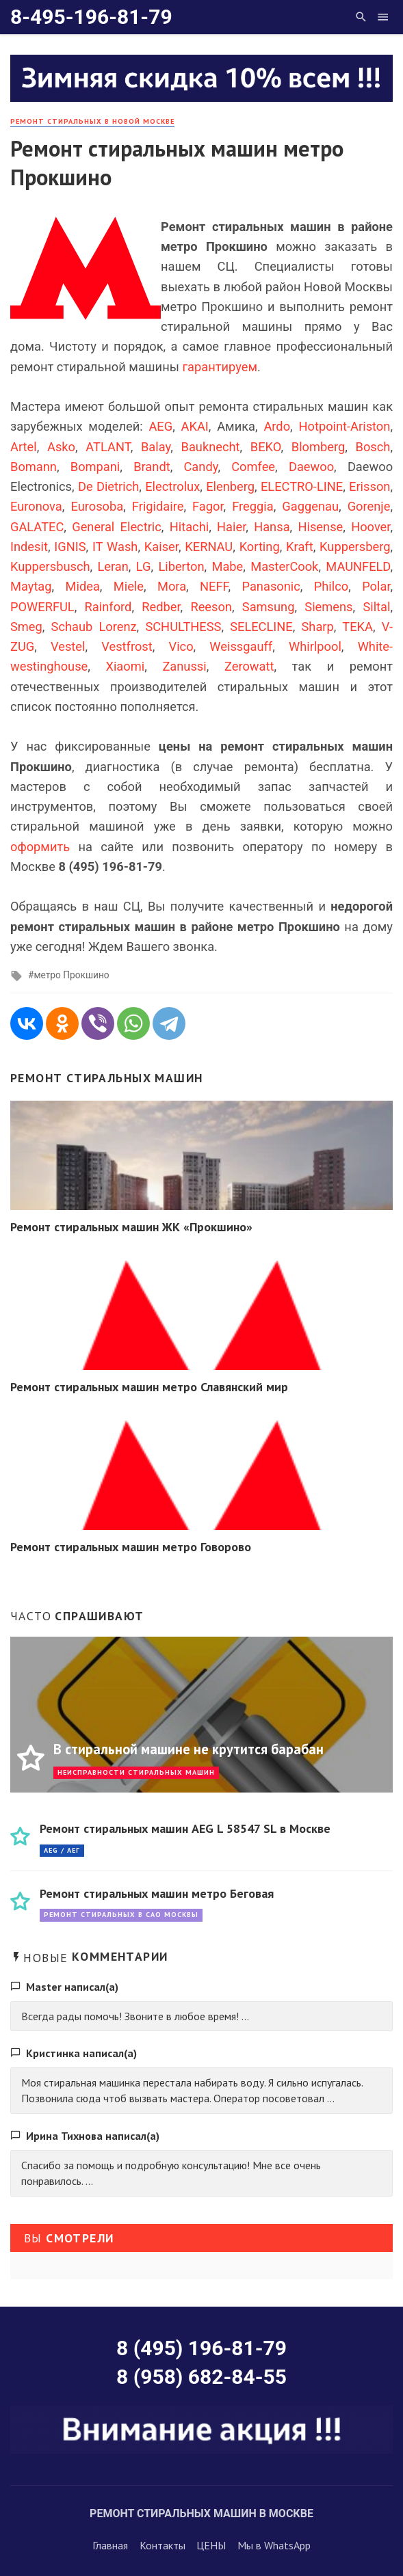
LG (143, 566)
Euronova (36, 506)
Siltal (376, 607)
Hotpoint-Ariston (344, 426)
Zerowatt (249, 666)
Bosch (373, 447)
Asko (61, 447)
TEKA (357, 626)
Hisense (320, 527)
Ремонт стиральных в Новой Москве (92, 121)
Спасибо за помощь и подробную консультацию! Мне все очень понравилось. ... (171, 2173)
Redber (161, 607)
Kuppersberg (355, 546)
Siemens (328, 607)
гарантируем (219, 367)
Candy (200, 466)
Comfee (253, 466)
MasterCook (284, 566)
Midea (83, 586)
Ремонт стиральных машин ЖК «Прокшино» (131, 1227)
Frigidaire (158, 506)
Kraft (299, 546)
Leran (112, 566)
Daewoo (311, 466)
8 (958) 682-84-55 (201, 2377)
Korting (259, 546)
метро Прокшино (71, 974)
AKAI (195, 426)
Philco (331, 586)
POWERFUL (42, 607)
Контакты (162, 2545)
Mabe (227, 566)
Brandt (151, 466)
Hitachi (189, 527)
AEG (160, 426)
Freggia (252, 506)
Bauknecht (210, 447)
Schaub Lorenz (94, 626)
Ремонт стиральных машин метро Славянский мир (149, 1387)
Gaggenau (310, 506)
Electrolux (172, 486)
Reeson (211, 607)
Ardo (276, 426)
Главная (110, 2545)
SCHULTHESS (183, 626)
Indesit (29, 546)
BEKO (265, 447)
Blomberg (318, 447)
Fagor (208, 506)
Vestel (68, 646)
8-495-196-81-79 (91, 17)
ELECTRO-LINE (302, 486)
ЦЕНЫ (211, 2545)
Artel (23, 447)
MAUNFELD (358, 566)
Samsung (268, 607)
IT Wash (115, 546)
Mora (171, 586)
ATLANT (108, 447)
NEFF (214, 586)
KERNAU (209, 546)
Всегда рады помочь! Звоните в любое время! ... (135, 2016)
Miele (129, 586)
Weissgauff (240, 646)
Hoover (370, 527)
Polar (376, 586)
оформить (40, 847)
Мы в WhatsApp (274, 2545)
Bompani (95, 466)
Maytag (31, 586)
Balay (155, 447)
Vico (181, 646)
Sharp (318, 626)
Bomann (33, 466)
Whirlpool (315, 646)
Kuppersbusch (50, 566)
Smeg (26, 626)
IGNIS (70, 546)
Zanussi (184, 666)
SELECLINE (261, 626)
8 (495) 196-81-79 (201, 2348)
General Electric (116, 527)
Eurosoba (96, 506)
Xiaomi (124, 666)
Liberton (181, 566)
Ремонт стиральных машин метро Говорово (130, 1547)
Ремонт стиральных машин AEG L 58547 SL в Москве (185, 1828)
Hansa (271, 527)
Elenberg (230, 486)
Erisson (369, 486)
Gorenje (369, 506)
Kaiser (161, 546)
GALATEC (37, 527)
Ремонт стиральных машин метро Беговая (157, 1893)
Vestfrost (127, 646)
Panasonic (271, 586)
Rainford (108, 607)
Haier (231, 527)
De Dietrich (108, 486)
